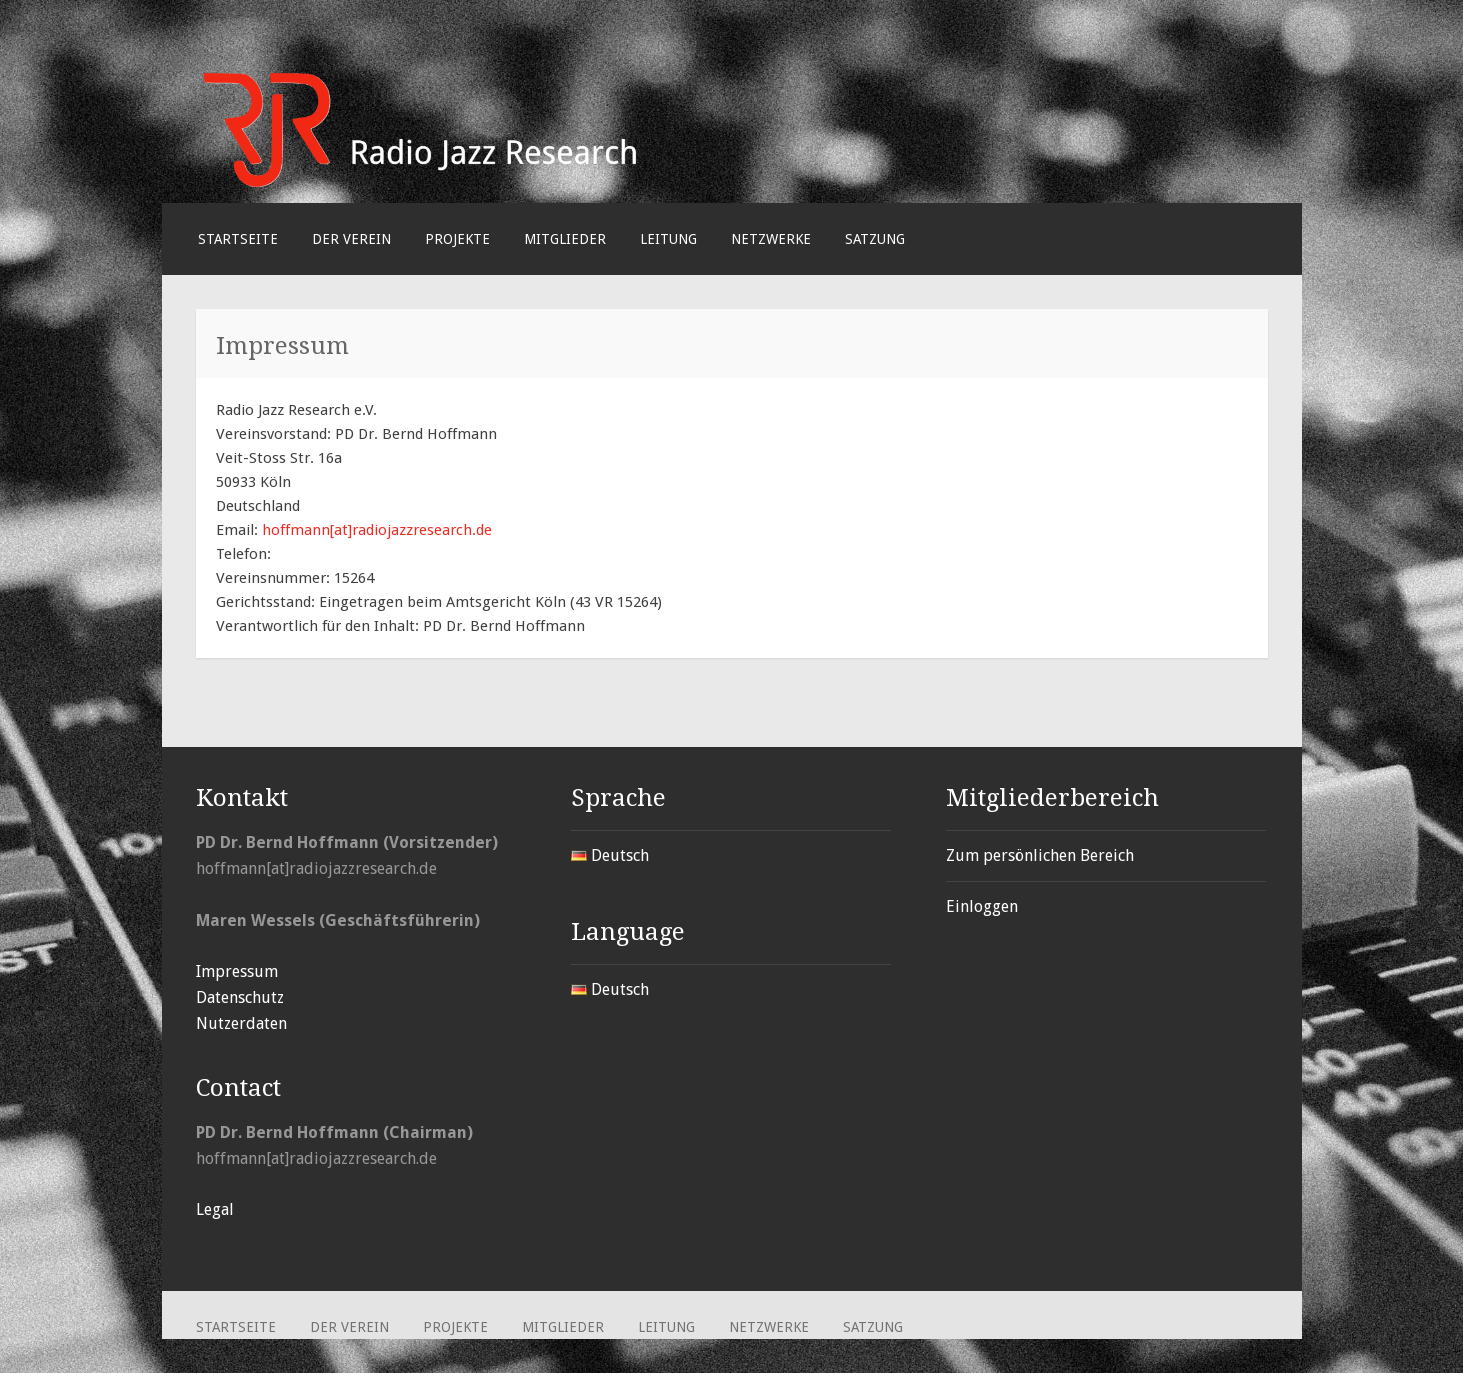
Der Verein (351, 239)
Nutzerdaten (241, 1023)
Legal (215, 1209)
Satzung (875, 239)
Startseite (238, 239)
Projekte (457, 239)
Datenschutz (240, 997)
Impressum (237, 971)
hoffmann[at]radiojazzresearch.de (377, 530)
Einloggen (982, 906)
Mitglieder (565, 239)
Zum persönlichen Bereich (1040, 855)
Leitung (668, 239)
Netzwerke (771, 239)
